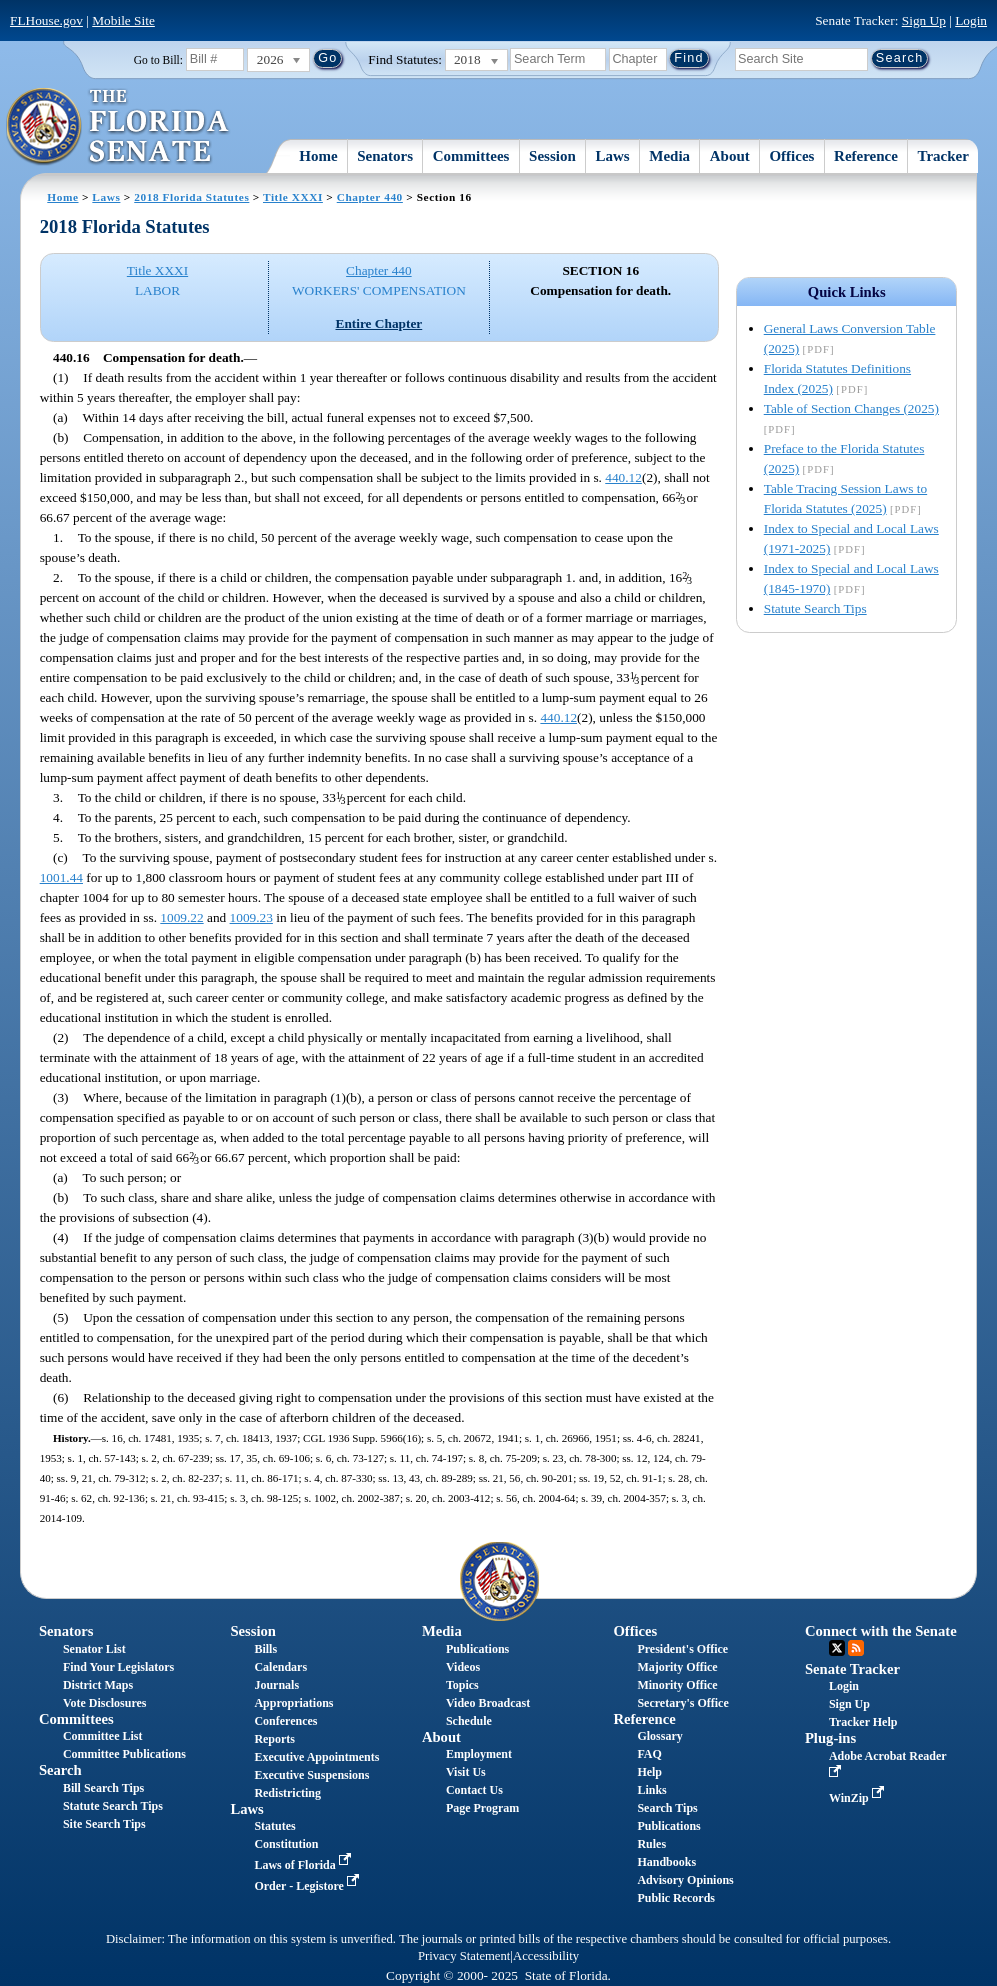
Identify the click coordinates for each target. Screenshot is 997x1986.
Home (318, 156)
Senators (385, 156)
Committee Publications (124, 1754)
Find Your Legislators (118, 1667)
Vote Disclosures (105, 1703)
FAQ (649, 1754)
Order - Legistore (308, 1886)
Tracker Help (863, 1722)
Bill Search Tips (103, 1788)
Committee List (103, 1736)
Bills (265, 1649)
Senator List (94, 1649)
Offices (791, 156)
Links (651, 1790)
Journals (276, 1685)
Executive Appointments (316, 1757)
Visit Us (466, 1772)
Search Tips (667, 1808)
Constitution (286, 1844)
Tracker (943, 156)
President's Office (682, 1649)
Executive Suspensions (311, 1775)
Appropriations (293, 1703)
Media (669, 156)
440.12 (623, 477)
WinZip (858, 1798)
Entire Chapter (379, 323)
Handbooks (666, 1862)
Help (649, 1772)
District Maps (98, 1685)
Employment (479, 1754)
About (730, 156)
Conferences (285, 1721)
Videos (463, 1667)
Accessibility (546, 1956)
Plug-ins (830, 1738)
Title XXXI (293, 197)
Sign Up (924, 20)
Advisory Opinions (685, 1880)
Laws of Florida (304, 1865)
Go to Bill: (158, 60)
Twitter (837, 1648)
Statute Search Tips (815, 608)
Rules (651, 1844)
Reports (274, 1739)
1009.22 (181, 917)
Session (552, 156)
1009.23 (251, 917)
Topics (462, 1685)
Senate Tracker (852, 1669)
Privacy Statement (464, 1956)
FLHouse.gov (46, 20)
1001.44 (61, 877)
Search (60, 1770)
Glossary (659, 1736)
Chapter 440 (370, 197)
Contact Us (474, 1790)
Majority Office (677, 1667)
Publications (477, 1649)
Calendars (280, 1667)
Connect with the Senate (881, 1631)
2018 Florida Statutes (191, 197)
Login (971, 20)
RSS (856, 1648)
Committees (471, 156)
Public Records (676, 1898)
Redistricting (287, 1793)
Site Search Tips (104, 1824)
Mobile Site (123, 20)
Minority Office (677, 1685)
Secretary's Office (682, 1703)
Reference (866, 156)
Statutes (274, 1826)
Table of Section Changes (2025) (851, 408)
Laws (612, 156)
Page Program (482, 1808)
